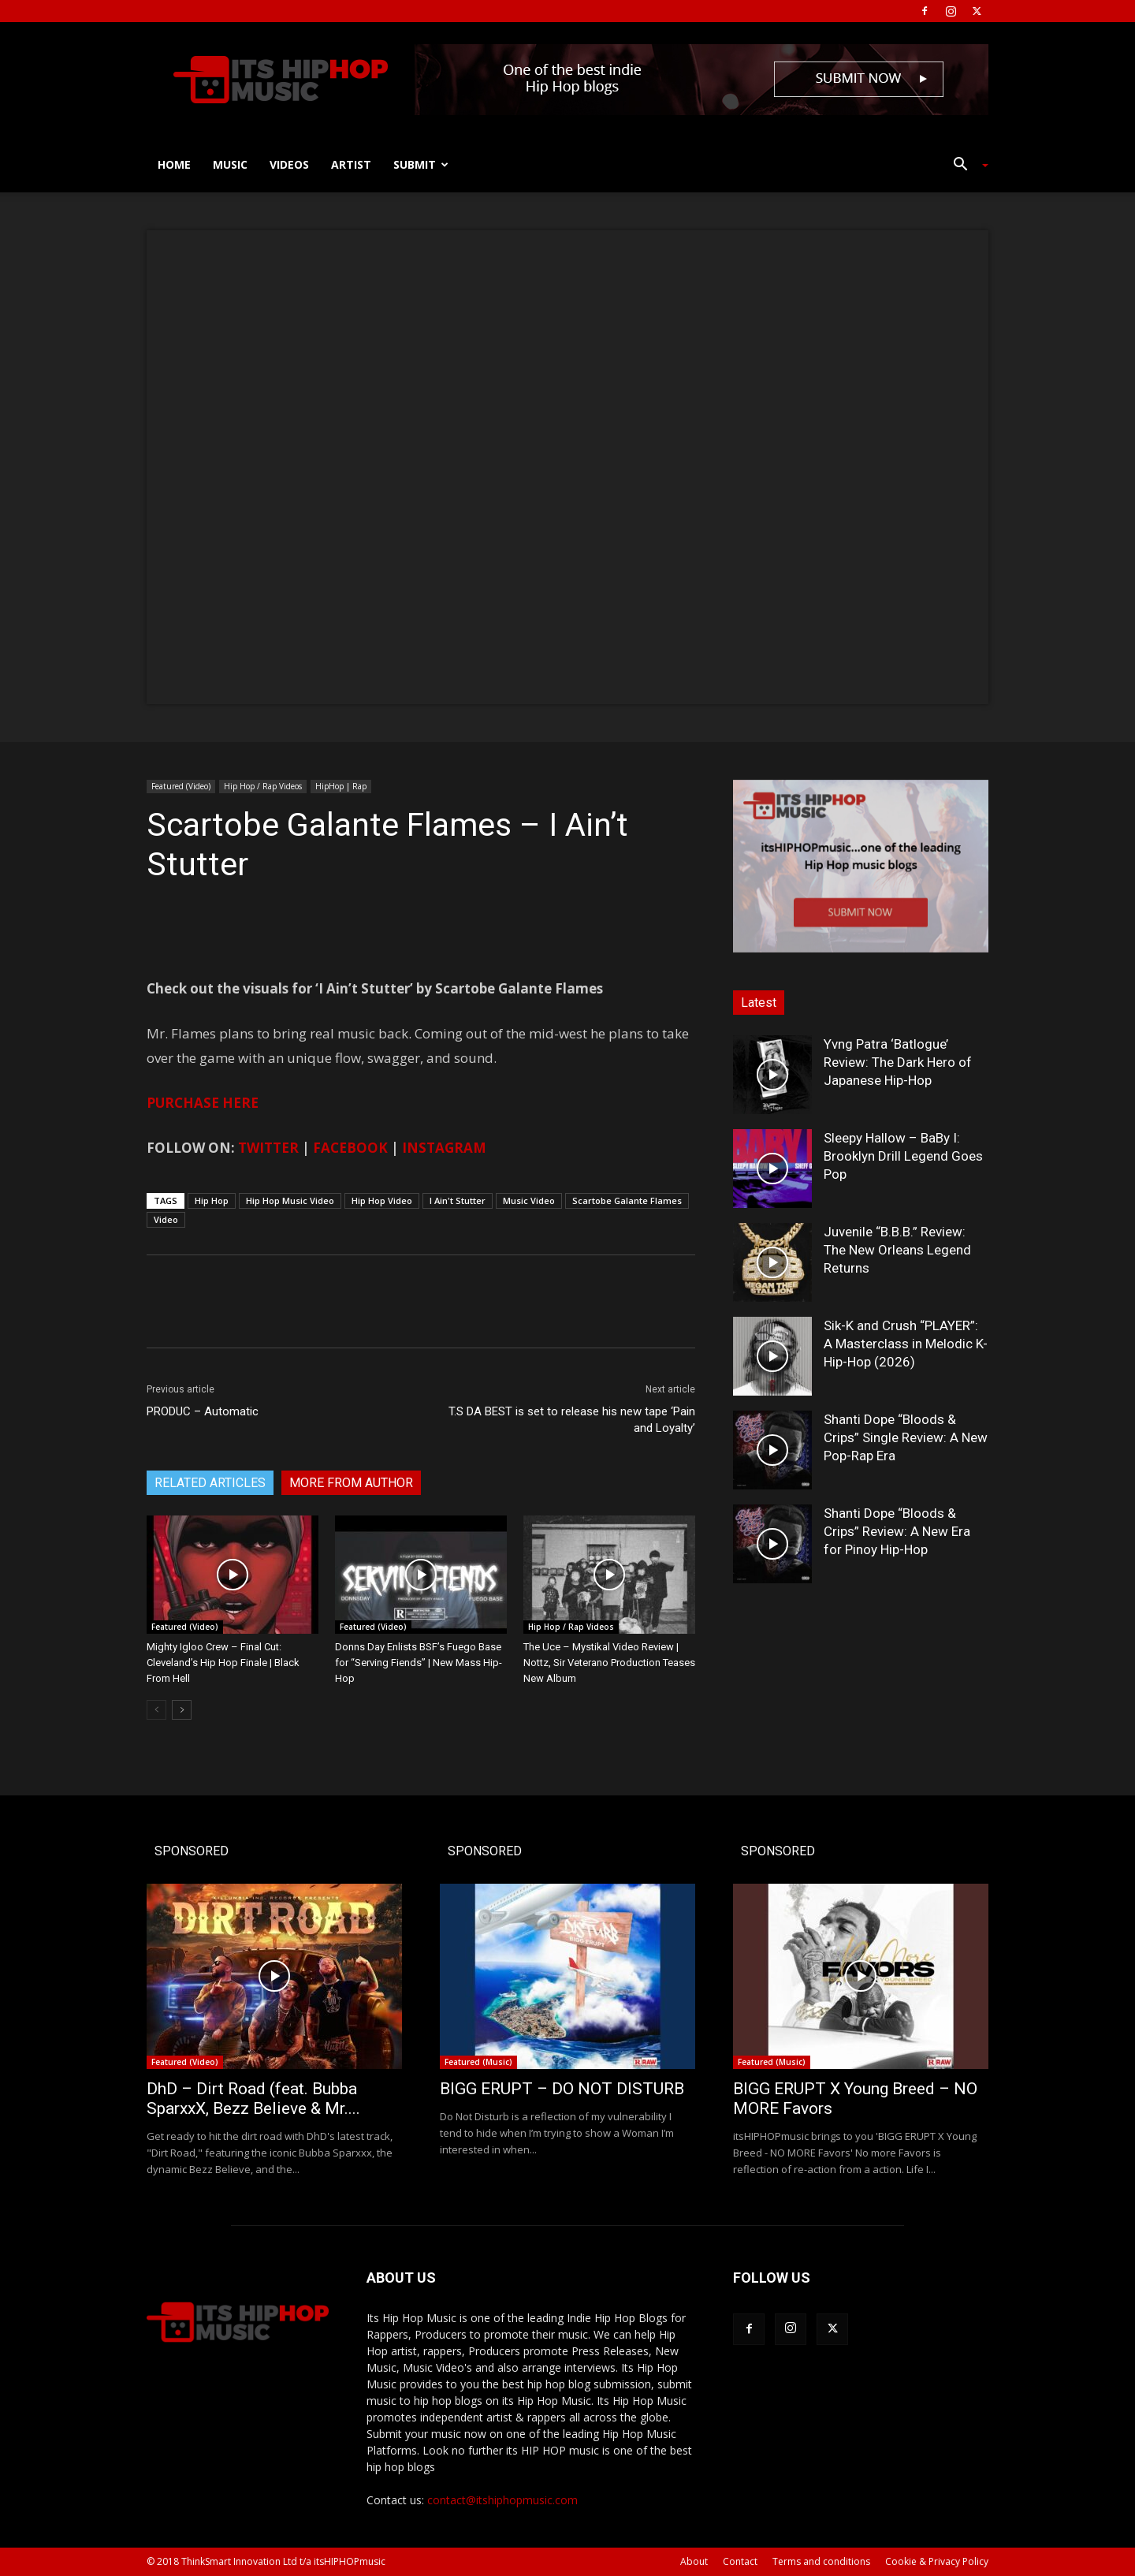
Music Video (529, 1200)
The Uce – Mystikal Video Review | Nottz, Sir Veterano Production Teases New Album (609, 1662)
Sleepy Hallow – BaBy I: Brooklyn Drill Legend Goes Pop (903, 1156)
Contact (740, 2561)
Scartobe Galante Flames (627, 1200)
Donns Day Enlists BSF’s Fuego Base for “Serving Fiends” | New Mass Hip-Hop (418, 1662)
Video (166, 1219)
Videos (289, 164)
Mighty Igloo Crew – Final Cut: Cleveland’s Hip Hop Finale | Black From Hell (223, 1662)
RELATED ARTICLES (210, 1482)
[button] (964, 165)
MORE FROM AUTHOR (351, 1482)
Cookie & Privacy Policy (936, 2561)
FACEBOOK (350, 1148)
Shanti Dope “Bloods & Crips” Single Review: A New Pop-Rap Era (906, 1437)
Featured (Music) (478, 2061)
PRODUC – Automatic (203, 1411)
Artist (351, 164)
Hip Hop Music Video (290, 1200)
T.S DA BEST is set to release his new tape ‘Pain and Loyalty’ (571, 1419)
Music (230, 164)
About (694, 2561)
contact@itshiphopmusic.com (502, 2499)
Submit (420, 164)
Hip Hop (212, 1200)
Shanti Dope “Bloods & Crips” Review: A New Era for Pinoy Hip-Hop (897, 1531)
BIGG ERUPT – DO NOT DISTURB (562, 2088)
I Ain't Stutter (458, 1200)
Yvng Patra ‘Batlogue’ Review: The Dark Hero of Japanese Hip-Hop (898, 1062)
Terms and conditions (821, 2561)
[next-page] (182, 1710)
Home (174, 164)
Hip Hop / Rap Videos (263, 786)
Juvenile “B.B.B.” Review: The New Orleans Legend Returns (897, 1250)
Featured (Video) (180, 786)
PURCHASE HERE (203, 1103)
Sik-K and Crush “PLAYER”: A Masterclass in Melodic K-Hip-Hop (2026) (906, 1344)
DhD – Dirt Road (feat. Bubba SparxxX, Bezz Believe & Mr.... (253, 2098)
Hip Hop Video (382, 1200)
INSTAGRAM (444, 1148)
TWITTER (268, 1148)
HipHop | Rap (341, 786)
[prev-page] (156, 1710)
